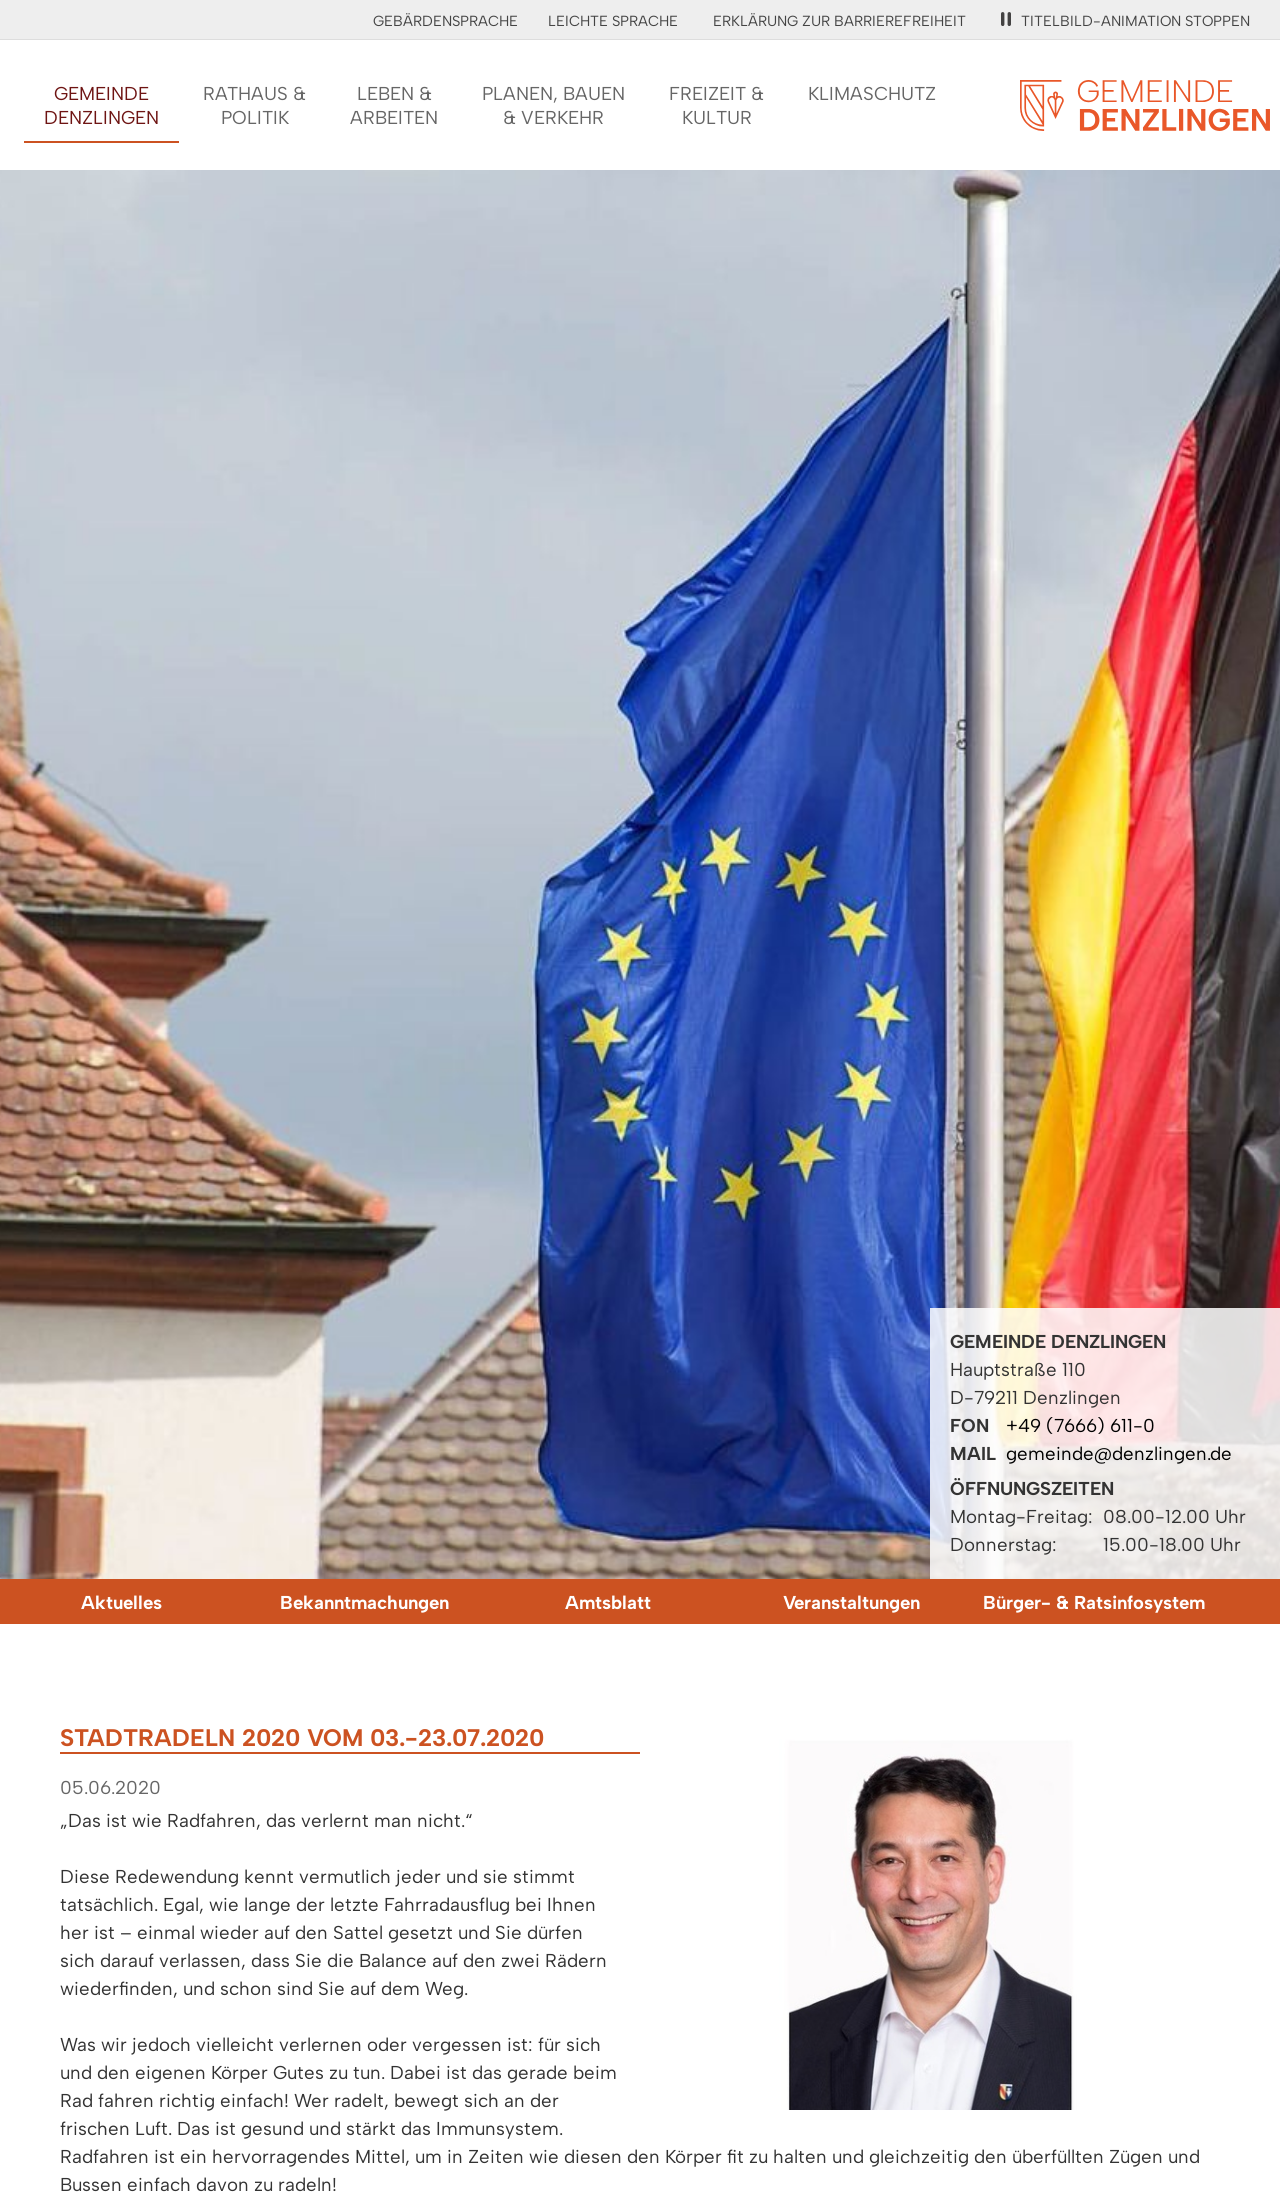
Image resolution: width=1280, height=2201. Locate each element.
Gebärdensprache (445, 21)
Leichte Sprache (613, 21)
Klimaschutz (872, 93)
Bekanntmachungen (364, 1602)
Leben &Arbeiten (394, 105)
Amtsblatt (608, 1602)
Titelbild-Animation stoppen (1125, 21)
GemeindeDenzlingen (101, 105)
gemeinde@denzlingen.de (1119, 1453)
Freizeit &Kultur (716, 105)
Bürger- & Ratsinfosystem (1094, 1602)
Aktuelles (121, 1602)
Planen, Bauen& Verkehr (553, 105)
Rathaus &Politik (254, 105)
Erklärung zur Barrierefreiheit (839, 21)
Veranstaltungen (851, 1602)
